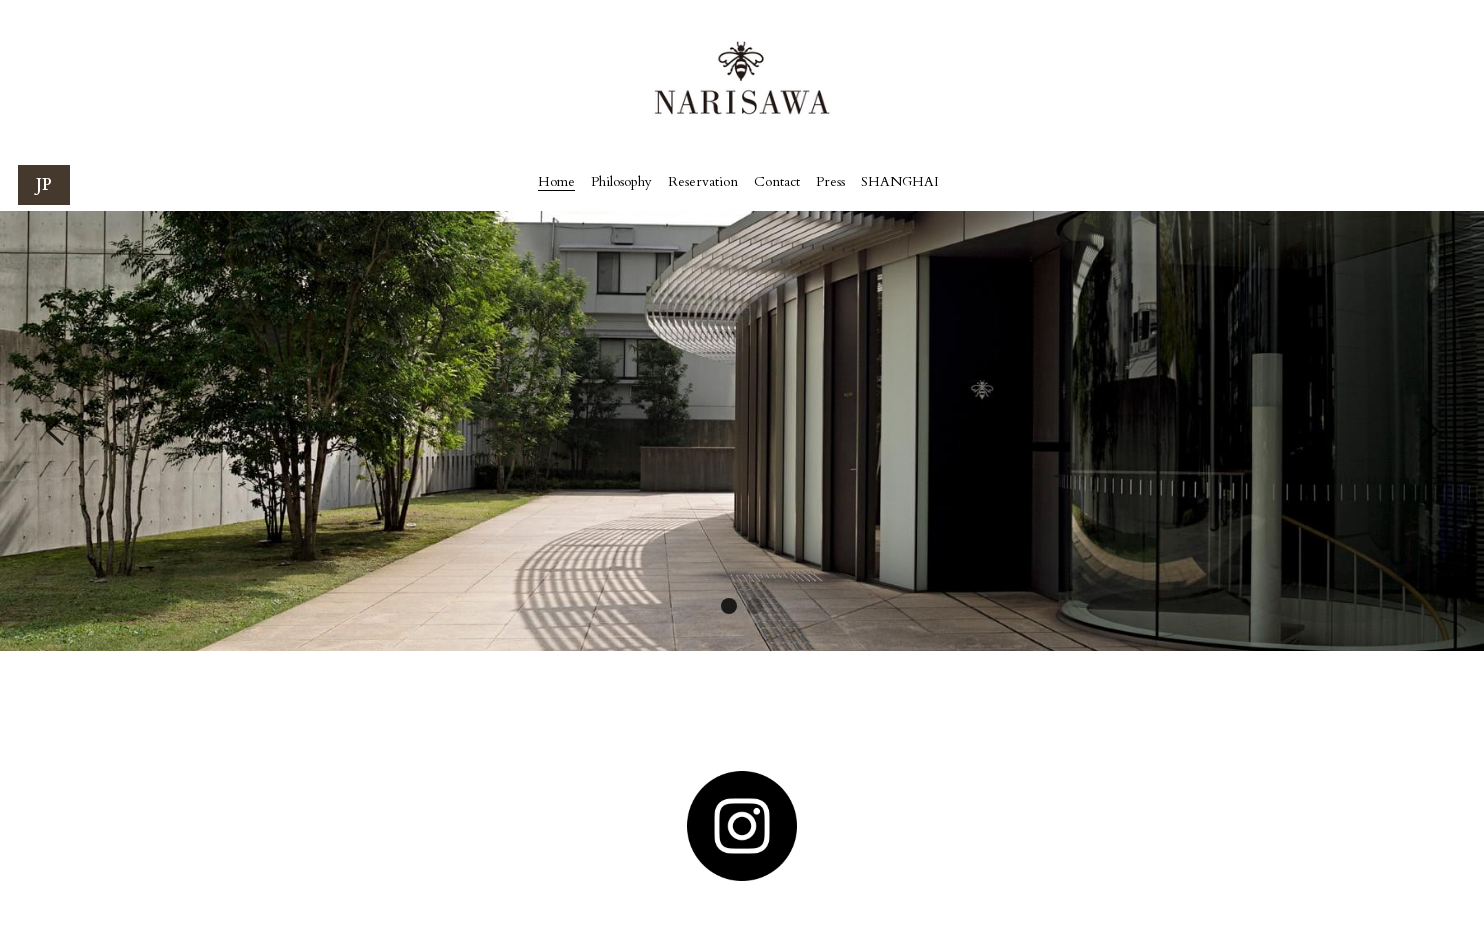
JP (44, 185)
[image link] (742, 826)
